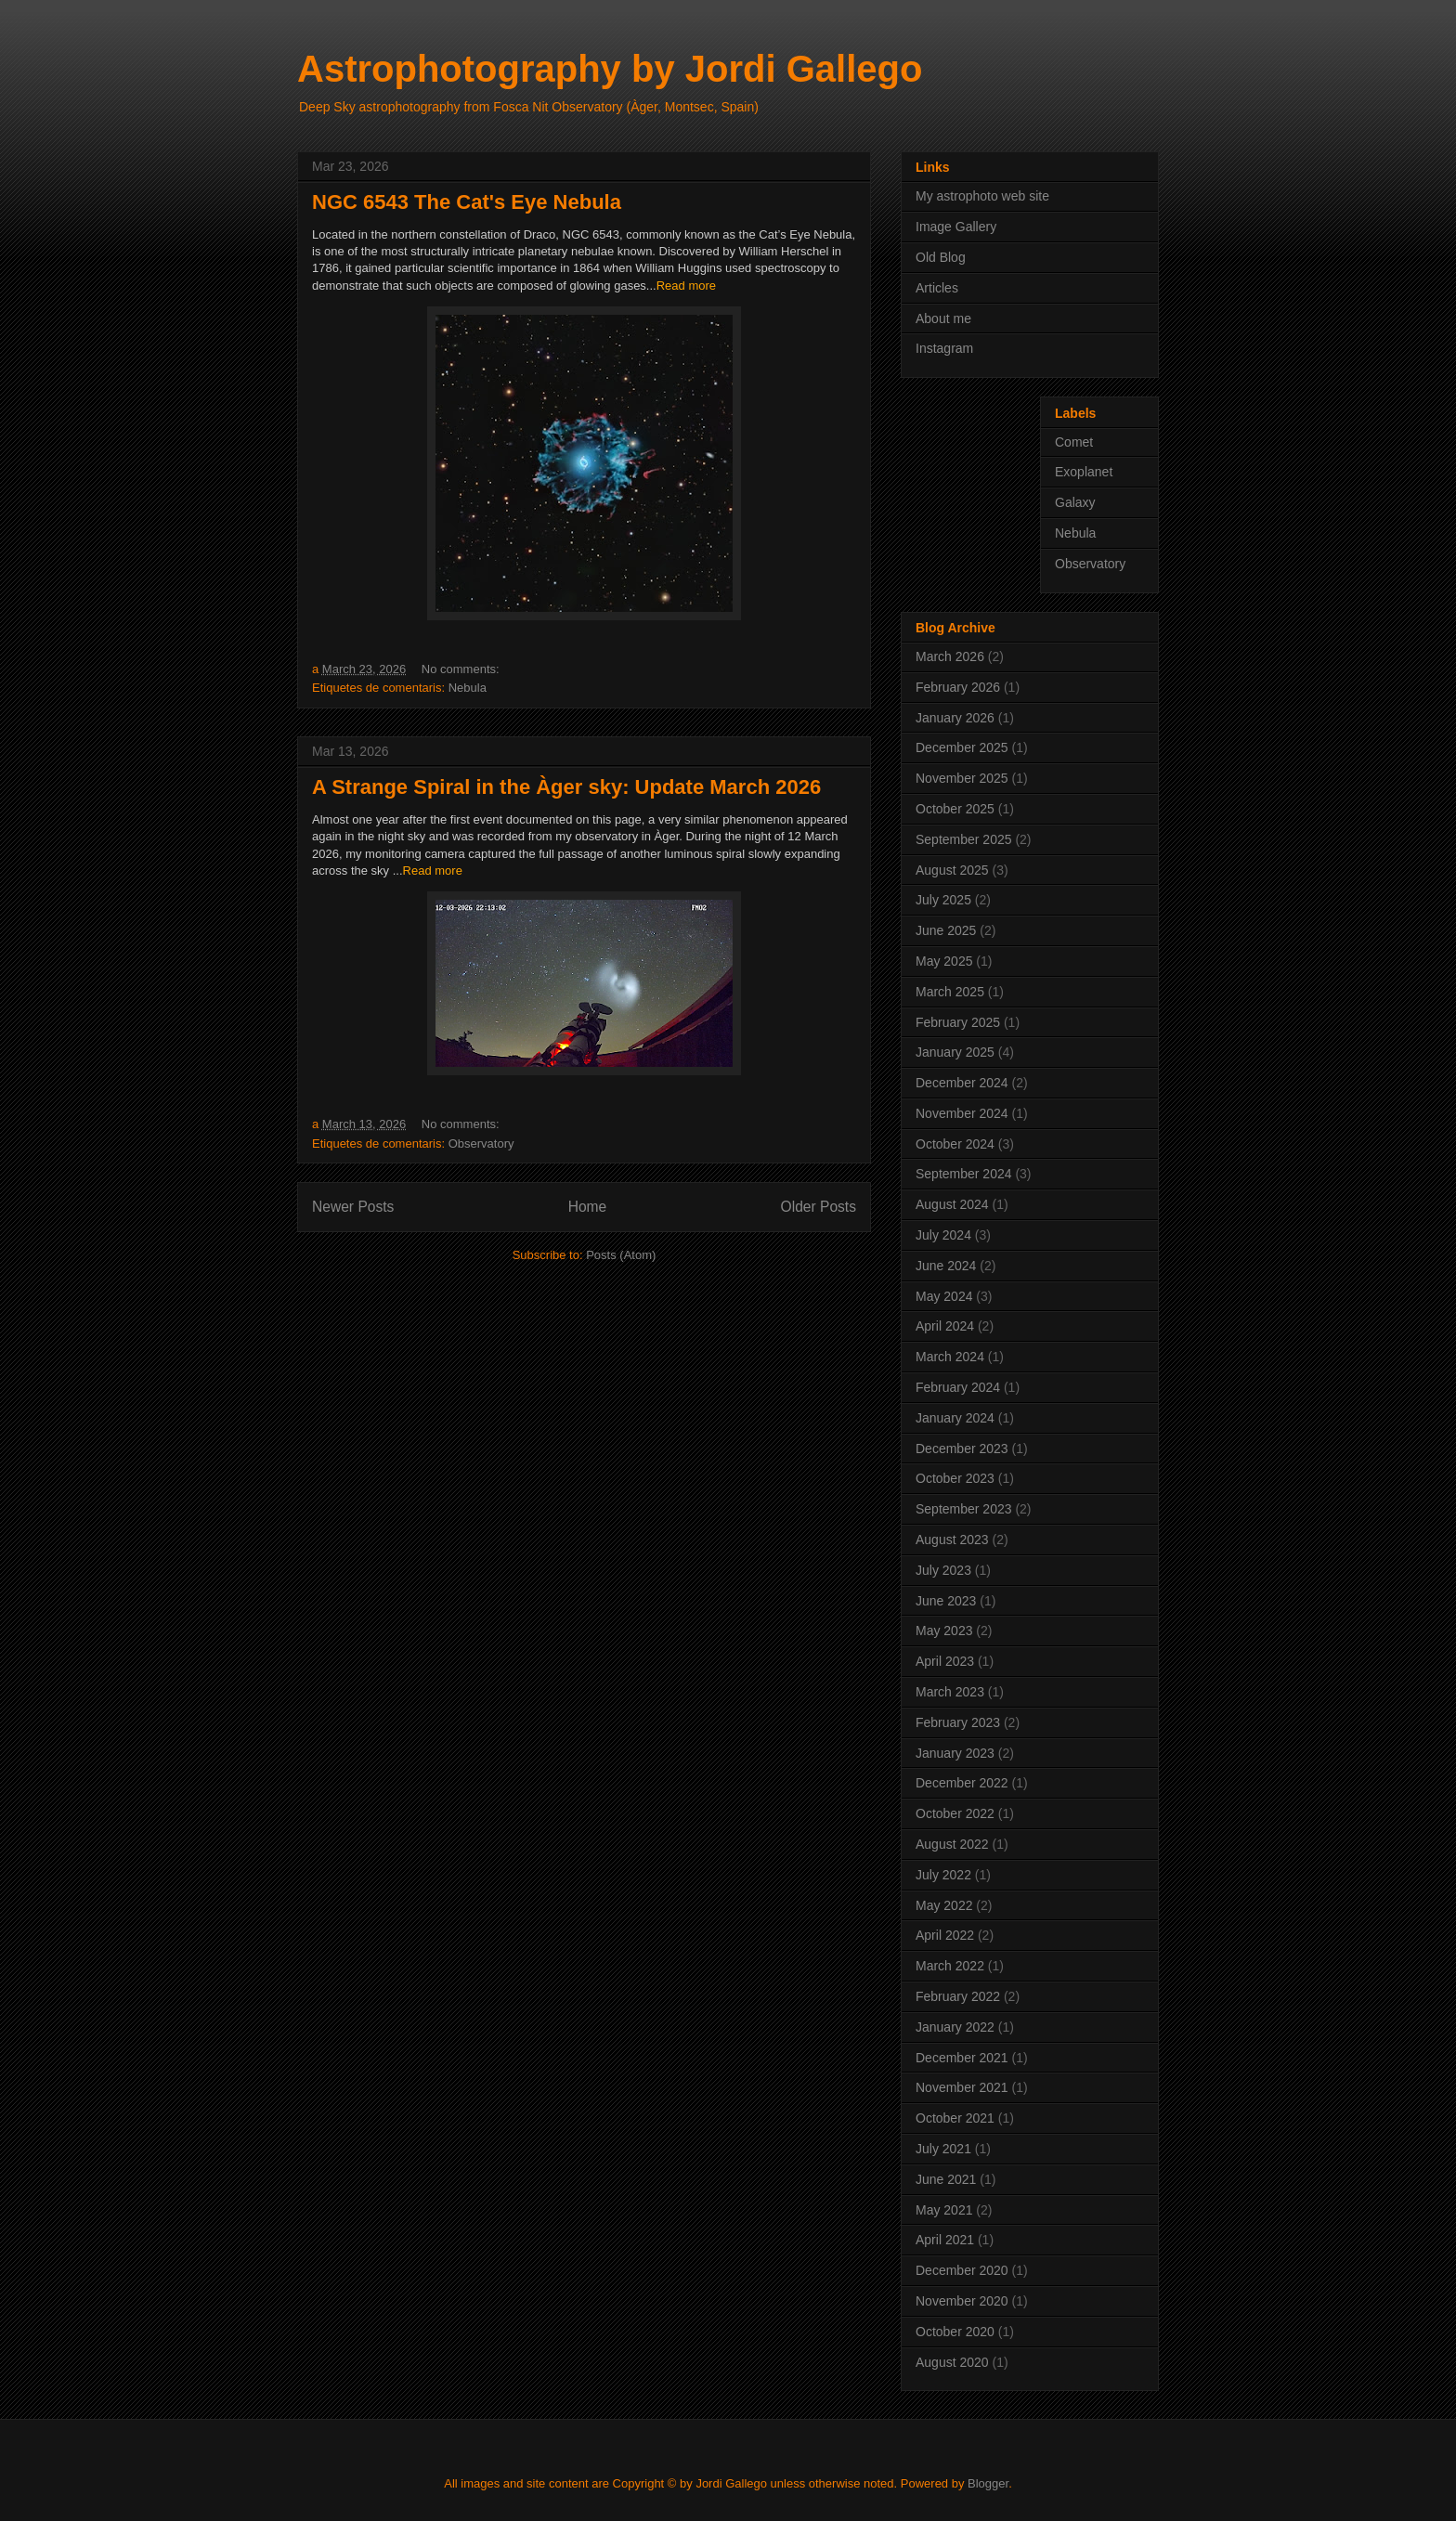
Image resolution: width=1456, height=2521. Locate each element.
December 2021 (962, 2057)
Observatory (481, 1143)
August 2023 (952, 1539)
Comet (1074, 442)
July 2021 (943, 2148)
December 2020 (962, 2270)
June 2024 (946, 1265)
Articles (937, 287)
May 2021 (944, 2210)
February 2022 (958, 1996)
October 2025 (955, 808)
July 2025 (943, 899)
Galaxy (1075, 502)
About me (943, 318)
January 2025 (955, 1052)
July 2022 (943, 1874)
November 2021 (962, 2087)
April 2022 (945, 1935)
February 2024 (958, 1387)
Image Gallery (956, 226)
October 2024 (955, 1144)
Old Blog (941, 257)
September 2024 (964, 1173)
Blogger (988, 2483)
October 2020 (955, 2331)
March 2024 (950, 1356)
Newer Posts (353, 1207)
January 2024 (955, 1417)
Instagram (944, 348)
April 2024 (945, 1326)
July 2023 (943, 1570)
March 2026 (950, 656)
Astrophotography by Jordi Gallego (609, 68)
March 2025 (950, 991)
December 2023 (962, 1448)
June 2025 (946, 930)
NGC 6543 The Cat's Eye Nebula (466, 202)
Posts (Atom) (621, 1255)
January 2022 (955, 2027)
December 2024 (962, 1082)
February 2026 (958, 687)
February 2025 (958, 1022)
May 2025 (944, 961)
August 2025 (952, 870)
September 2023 (964, 1508)
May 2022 (944, 1905)
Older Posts (818, 1207)
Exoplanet (1083, 471)
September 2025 (964, 839)
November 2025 (962, 778)
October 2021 (955, 2118)
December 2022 (962, 1782)
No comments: (462, 669)
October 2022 (955, 1813)
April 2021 (945, 2239)
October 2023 (955, 1478)
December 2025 (962, 747)
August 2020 (952, 2362)
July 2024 (943, 1235)
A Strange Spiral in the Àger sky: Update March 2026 (566, 787)
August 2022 (952, 1844)
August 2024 (952, 1204)
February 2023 (958, 1722)
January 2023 (955, 1753)
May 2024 (944, 1296)
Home (587, 1207)
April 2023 (945, 1661)
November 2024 (962, 1113)
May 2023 (944, 1630)
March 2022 (950, 1965)
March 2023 (950, 1691)
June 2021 (946, 2179)
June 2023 (946, 1600)
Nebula (467, 688)
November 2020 (962, 2301)
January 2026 (955, 717)
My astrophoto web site (982, 195)
